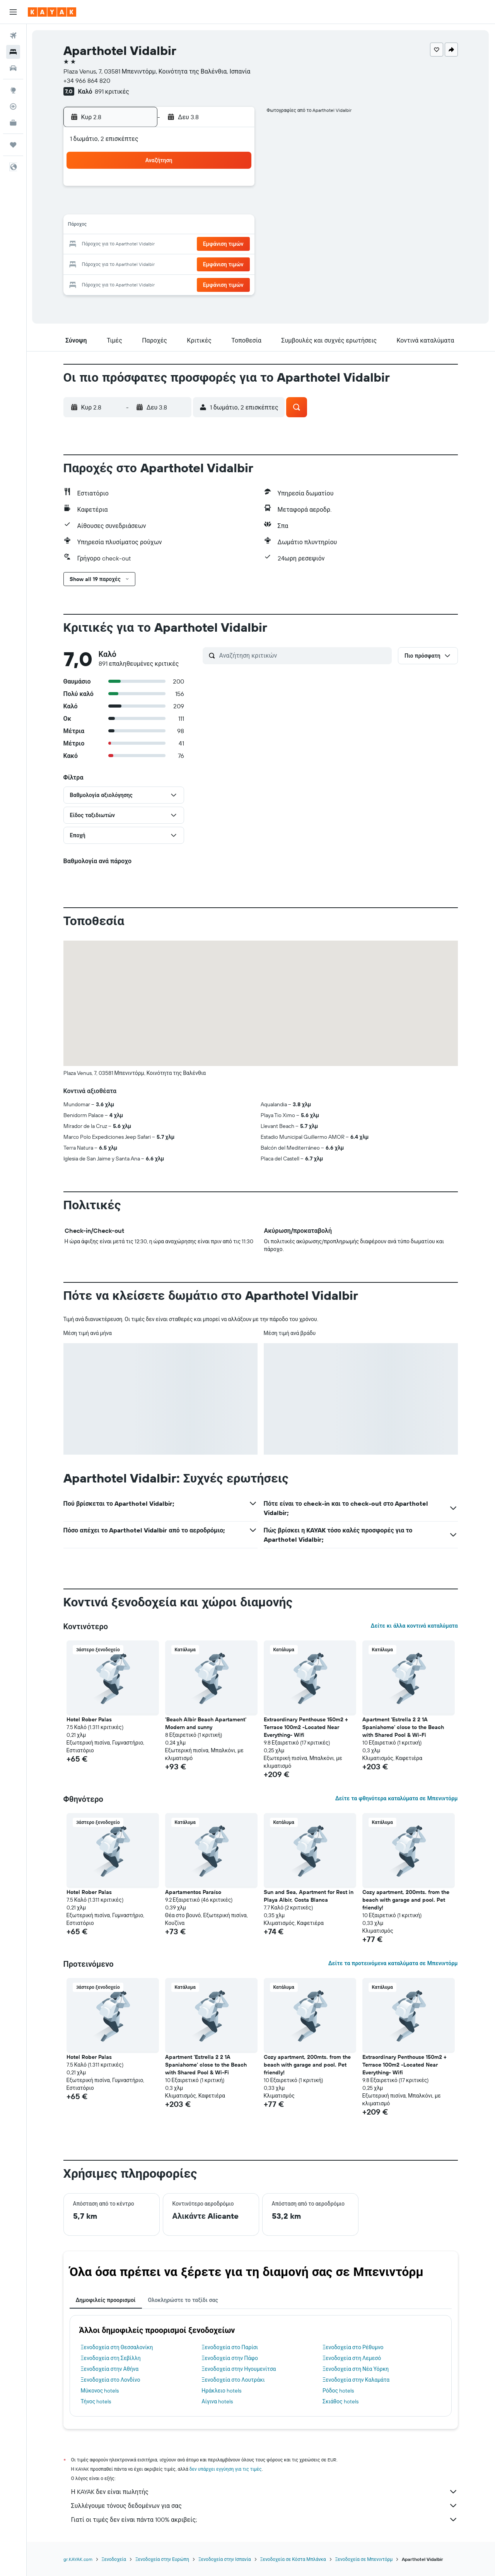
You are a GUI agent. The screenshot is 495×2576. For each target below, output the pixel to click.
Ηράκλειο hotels (221, 2390)
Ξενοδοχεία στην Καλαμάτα (356, 2379)
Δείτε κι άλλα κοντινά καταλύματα (414, 1625)
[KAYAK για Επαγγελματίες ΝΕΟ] (13, 122)
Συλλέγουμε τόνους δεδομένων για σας (265, 2505)
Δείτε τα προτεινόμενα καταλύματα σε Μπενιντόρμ (393, 1963)
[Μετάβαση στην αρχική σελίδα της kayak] (52, 12)
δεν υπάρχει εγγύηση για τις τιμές (226, 2469)
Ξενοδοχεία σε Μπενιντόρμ (364, 2559)
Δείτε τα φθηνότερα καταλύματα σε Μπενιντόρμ (397, 1798)
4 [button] (142, 207)
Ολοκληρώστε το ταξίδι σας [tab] (183, 2300)
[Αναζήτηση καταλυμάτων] (13, 52)
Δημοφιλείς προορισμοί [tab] (106, 2300)
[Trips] (13, 145)
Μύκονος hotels (100, 2390)
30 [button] (235, 263)
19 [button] (161, 245)
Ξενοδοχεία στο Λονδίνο (111, 2379)
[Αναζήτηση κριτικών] (304, 655)
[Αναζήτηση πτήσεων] (13, 35)
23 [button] (234, 245)
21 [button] (198, 245)
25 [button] (141, 263)
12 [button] (161, 226)
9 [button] (235, 207)
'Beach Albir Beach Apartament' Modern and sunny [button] (206, 1723)
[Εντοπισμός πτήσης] (13, 106)
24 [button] (123, 263)
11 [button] (142, 226)
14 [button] (198, 226)
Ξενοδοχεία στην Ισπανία (225, 2559)
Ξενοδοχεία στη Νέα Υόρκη (356, 2368)
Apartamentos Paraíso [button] (194, 1892)
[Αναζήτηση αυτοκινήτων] (13, 68)
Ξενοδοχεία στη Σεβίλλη (111, 2358)
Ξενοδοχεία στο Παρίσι (230, 2347)
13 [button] (179, 226)
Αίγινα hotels (217, 2401)
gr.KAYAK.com (78, 2559)
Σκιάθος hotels (341, 2401)
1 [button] (216, 189)
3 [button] (123, 207)
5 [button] (160, 207)
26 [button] (160, 263)
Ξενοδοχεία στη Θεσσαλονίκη (117, 2347)
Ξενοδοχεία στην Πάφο (230, 2358)
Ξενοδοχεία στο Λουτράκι (233, 2379)
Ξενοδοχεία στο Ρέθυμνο (353, 2347)
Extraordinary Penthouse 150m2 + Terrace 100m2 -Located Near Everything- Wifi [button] (306, 1727)
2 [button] (235, 189)
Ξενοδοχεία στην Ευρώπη (162, 2559)
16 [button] (235, 226)
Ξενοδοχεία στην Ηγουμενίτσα (239, 2368)
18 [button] (142, 245)
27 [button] (179, 263)
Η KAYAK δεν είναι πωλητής (265, 2491)
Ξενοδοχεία (114, 2559)
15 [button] (216, 226)
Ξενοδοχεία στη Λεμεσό (352, 2358)
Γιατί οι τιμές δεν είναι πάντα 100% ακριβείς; (265, 2519)
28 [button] (197, 263)
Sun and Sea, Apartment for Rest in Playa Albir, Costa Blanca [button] (309, 1896)
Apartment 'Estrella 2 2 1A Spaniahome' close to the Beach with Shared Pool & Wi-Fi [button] (403, 1727)
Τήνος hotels (96, 2401)
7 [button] (197, 207)
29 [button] (216, 263)
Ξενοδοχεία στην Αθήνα (110, 2368)
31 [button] (123, 282)
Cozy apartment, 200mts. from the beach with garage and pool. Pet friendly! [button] (406, 1900)
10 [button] (123, 226)
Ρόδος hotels (338, 2390)
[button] (13, 12)
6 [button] (179, 207)
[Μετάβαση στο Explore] (13, 90)
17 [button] (123, 245)
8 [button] (216, 207)
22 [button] (216, 245)
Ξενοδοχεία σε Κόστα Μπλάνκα (293, 2559)
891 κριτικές (112, 91)
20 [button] (179, 245)
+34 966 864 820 (87, 80)
